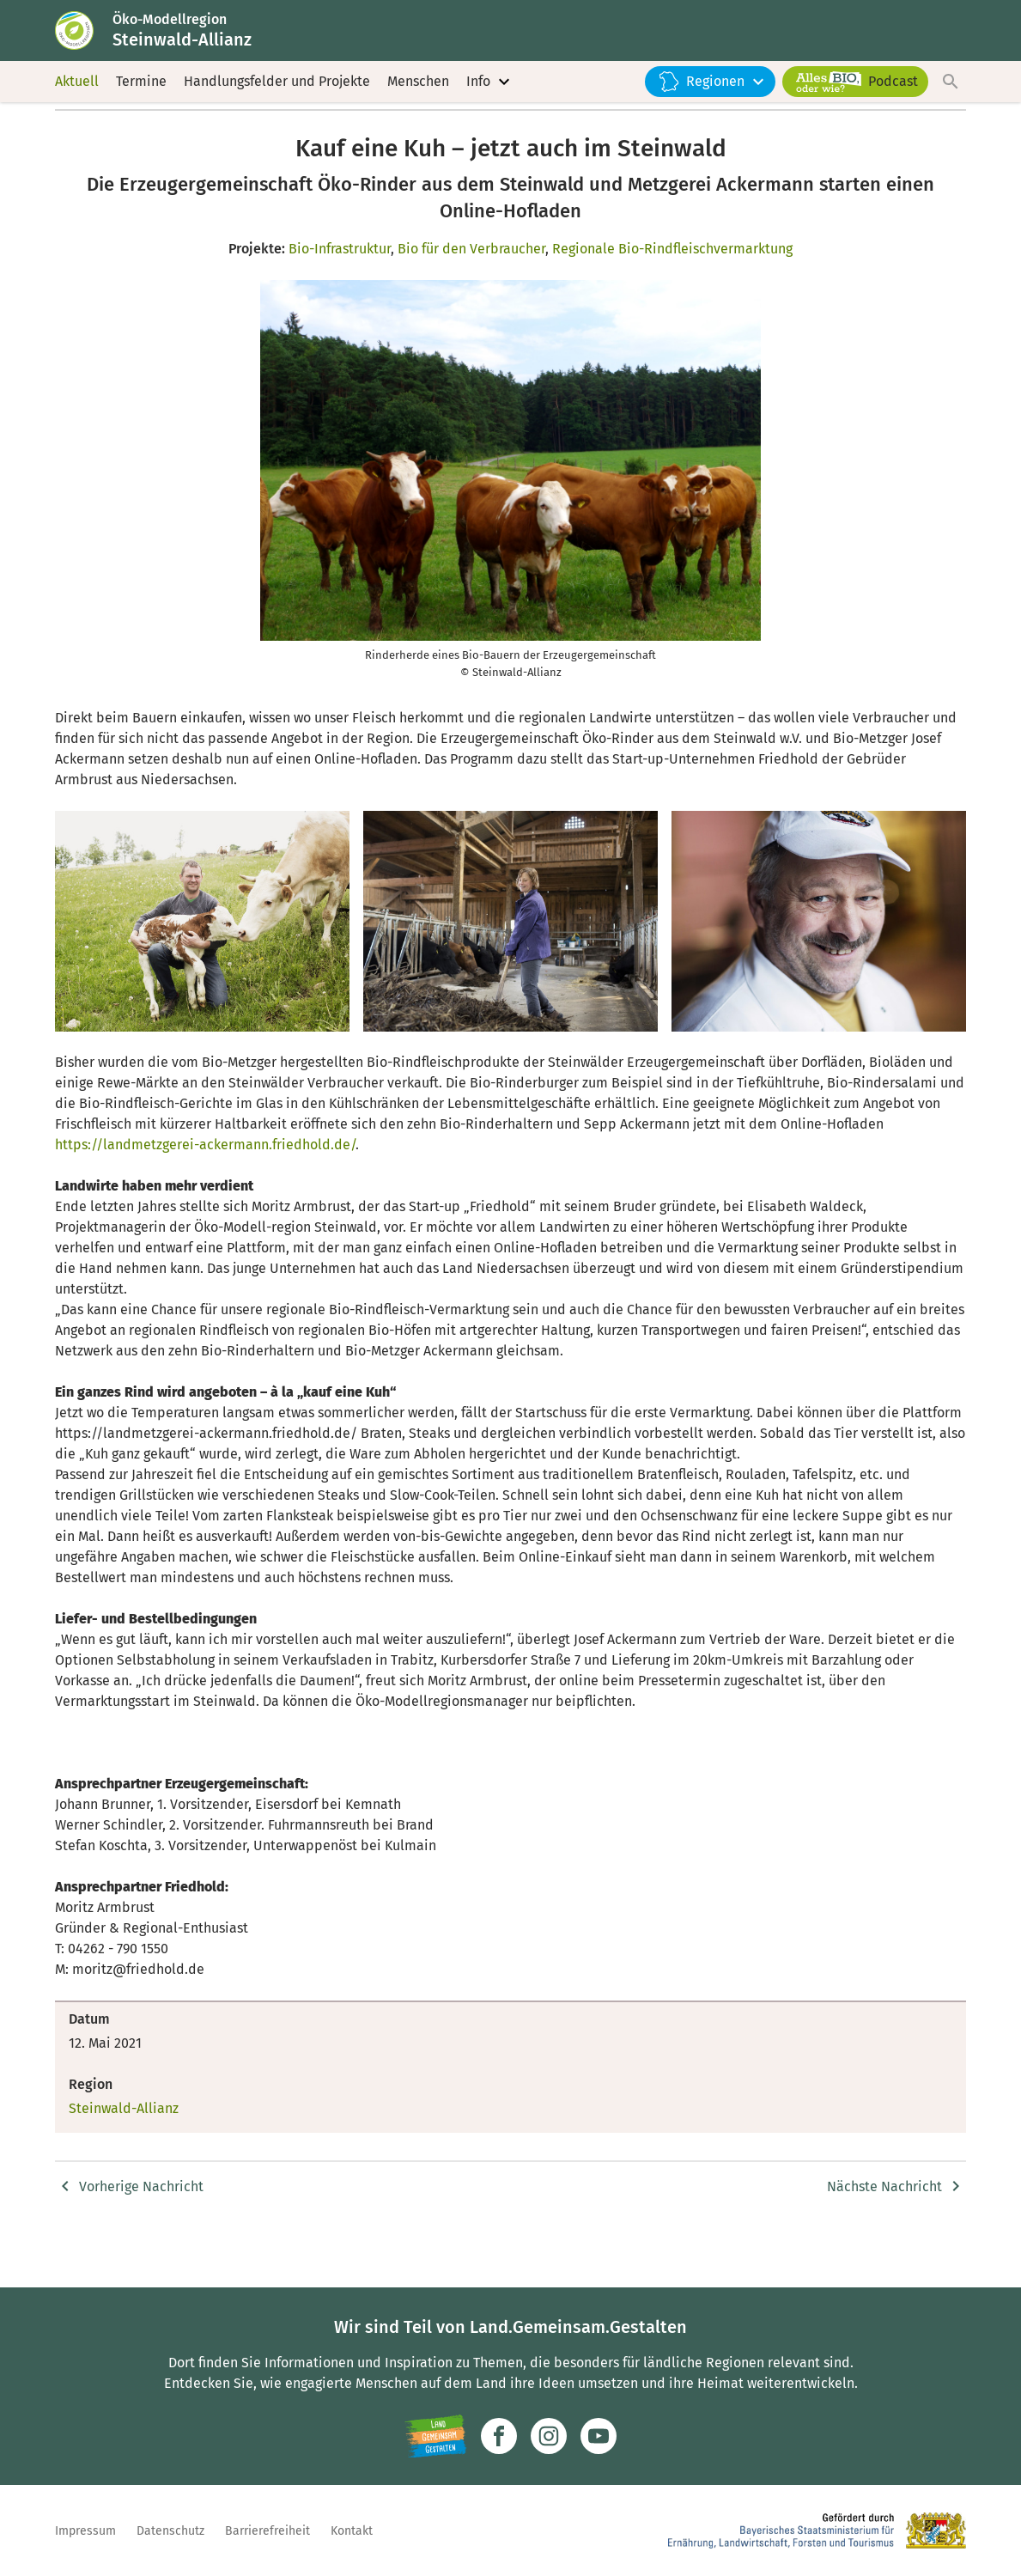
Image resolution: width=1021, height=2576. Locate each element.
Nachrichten (273, 143)
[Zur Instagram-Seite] (549, 2436)
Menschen (418, 102)
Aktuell (77, 102)
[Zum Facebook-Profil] (499, 2436)
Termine (141, 102)
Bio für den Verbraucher (471, 298)
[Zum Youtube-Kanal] (598, 2436)
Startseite (82, 143)
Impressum (85, 2531)
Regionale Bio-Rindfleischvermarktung (672, 298)
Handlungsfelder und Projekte (277, 102)
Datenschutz (170, 2531)
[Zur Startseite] (92, 41)
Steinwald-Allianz (174, 143)
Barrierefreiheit (267, 2531)
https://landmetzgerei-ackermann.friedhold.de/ (205, 1194)
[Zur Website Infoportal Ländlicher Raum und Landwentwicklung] (435, 2436)
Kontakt (352, 2531)
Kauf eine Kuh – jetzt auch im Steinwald (434, 143)
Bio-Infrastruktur (340, 298)
